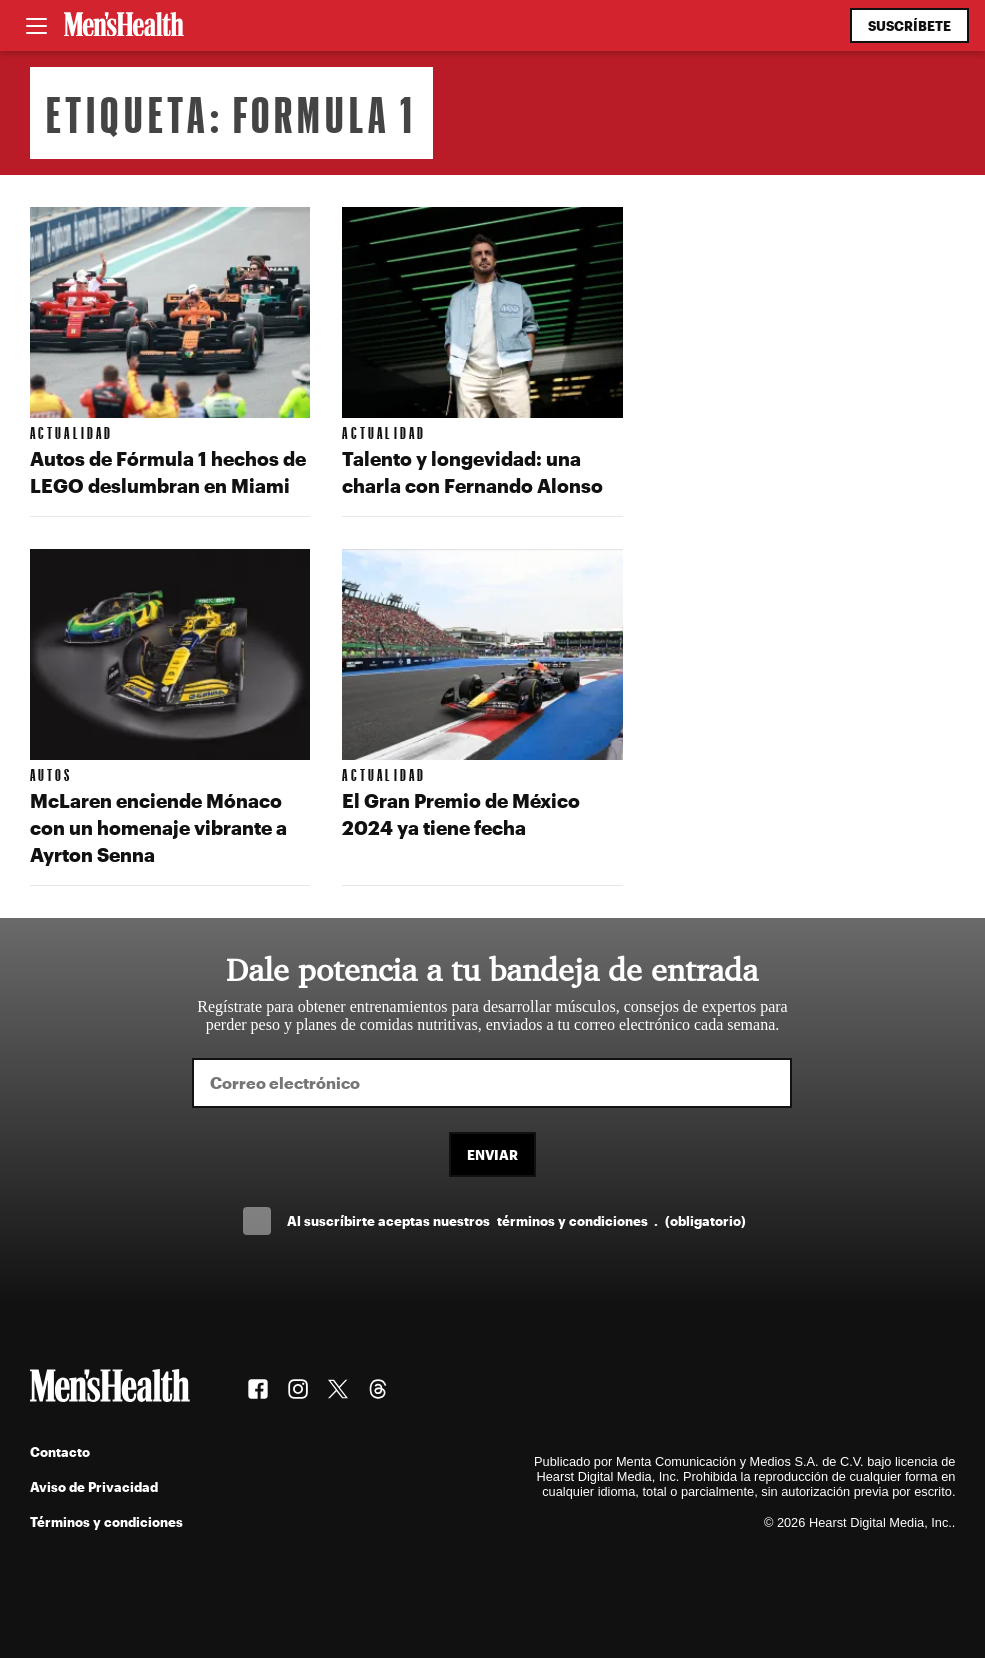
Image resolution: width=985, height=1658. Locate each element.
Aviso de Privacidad (94, 1486)
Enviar (492, 1154)
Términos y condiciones (106, 1521)
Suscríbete (909, 25)
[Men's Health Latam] (124, 26)
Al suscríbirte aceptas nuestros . (516, 1220)
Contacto (60, 1451)
